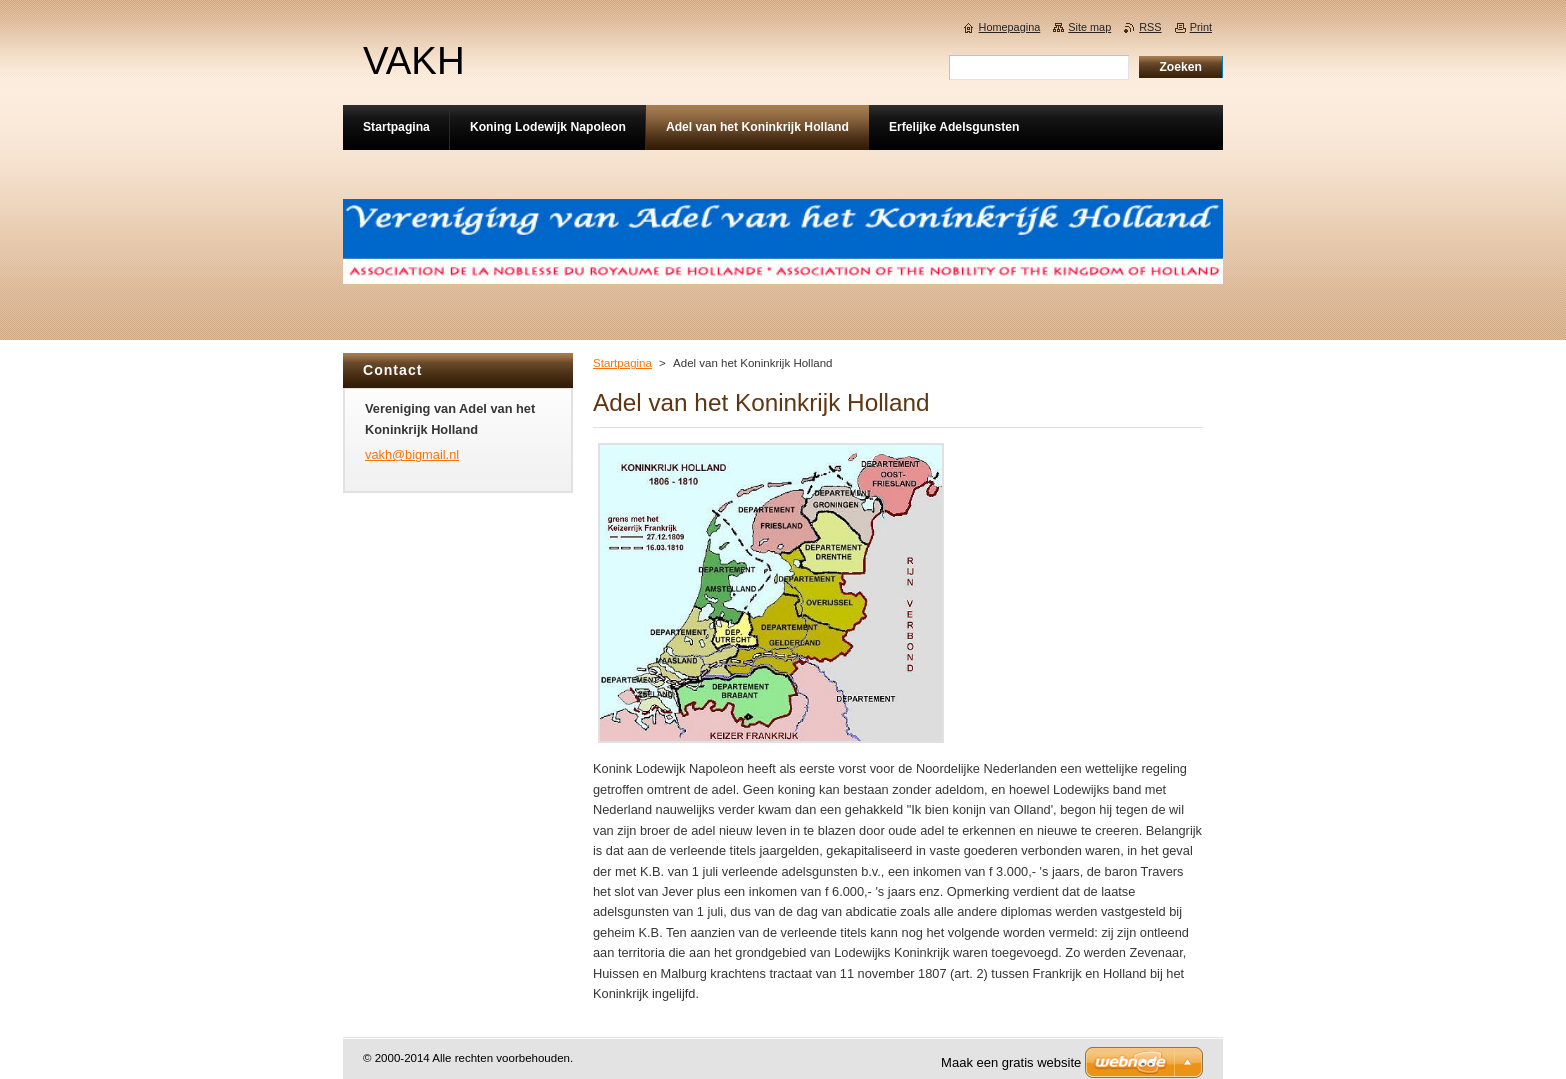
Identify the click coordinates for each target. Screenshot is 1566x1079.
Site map (1089, 27)
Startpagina (622, 363)
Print (1201, 27)
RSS (1150, 27)
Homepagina (1010, 27)
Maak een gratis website (1011, 1062)
